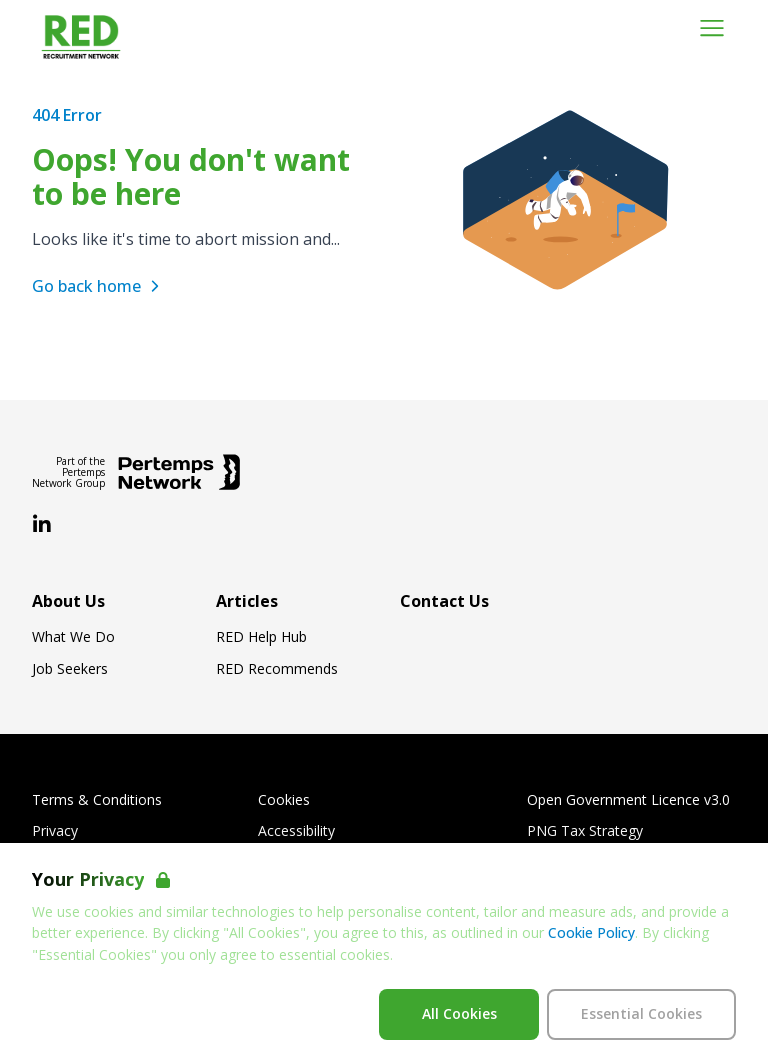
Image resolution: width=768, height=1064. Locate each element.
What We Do (73, 637)
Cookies (284, 800)
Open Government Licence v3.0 (628, 800)
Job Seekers (70, 669)
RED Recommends (277, 669)
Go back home (98, 286)
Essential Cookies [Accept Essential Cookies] (641, 1013)
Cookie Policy (591, 932)
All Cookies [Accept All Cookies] (459, 1013)
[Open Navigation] (712, 28)
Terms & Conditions (97, 800)
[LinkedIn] (42, 525)
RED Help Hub (261, 637)
